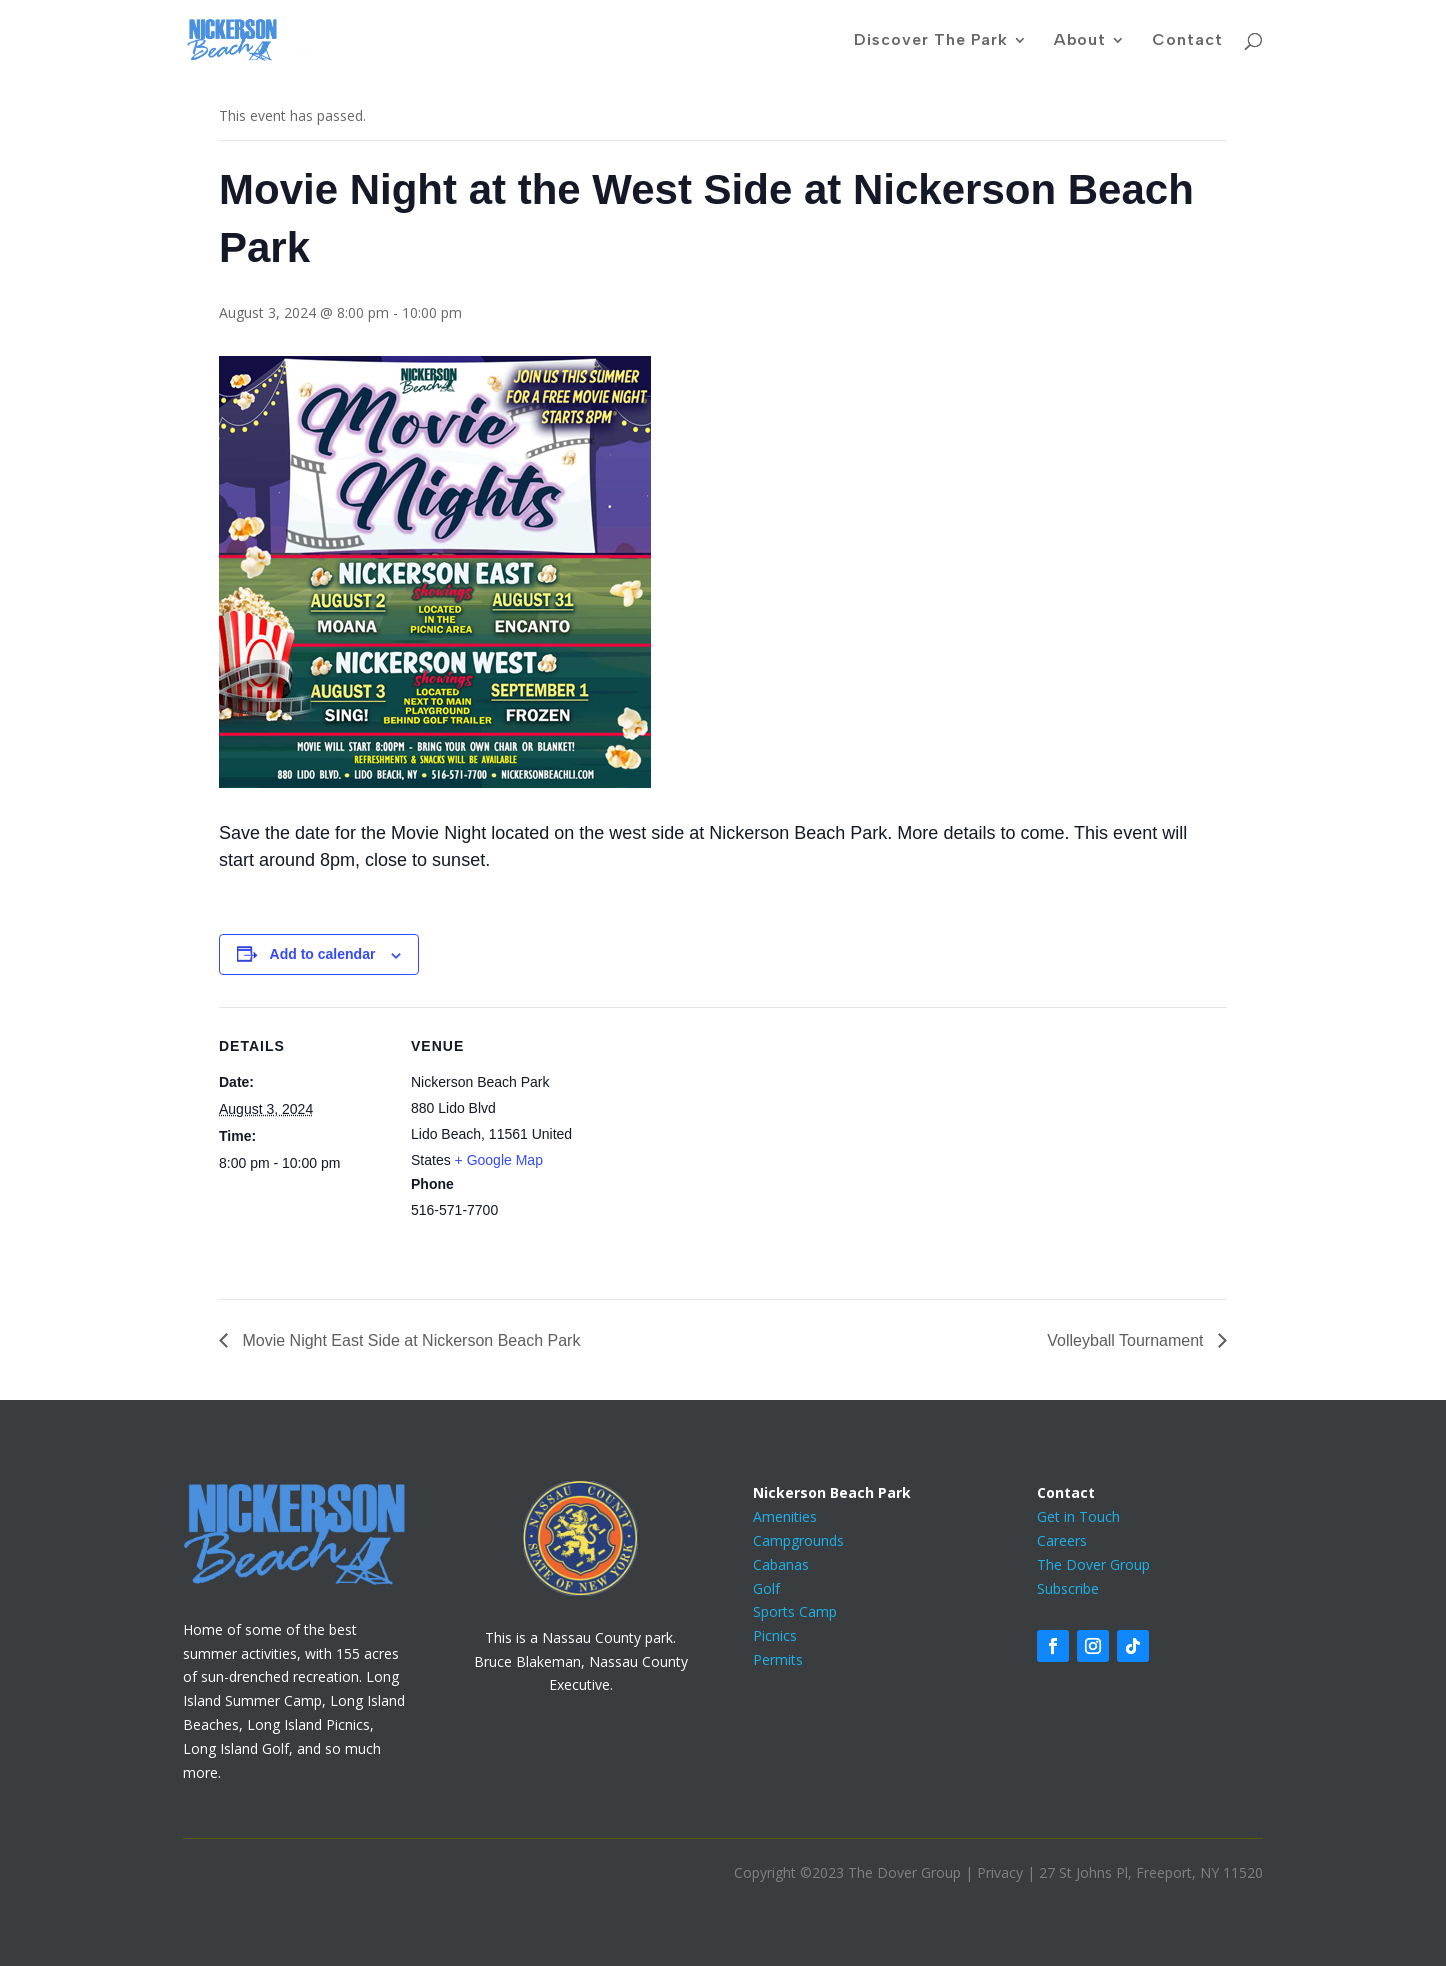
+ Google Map (499, 1160)
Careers (1062, 1540)
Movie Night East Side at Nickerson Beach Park (409, 1340)
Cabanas (781, 1564)
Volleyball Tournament (1127, 1340)
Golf (766, 1588)
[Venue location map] (708, 1145)
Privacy (1000, 1872)
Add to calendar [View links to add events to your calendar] (323, 954)
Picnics (775, 1635)
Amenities (785, 1516)
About (1080, 41)
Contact (1187, 41)
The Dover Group (1093, 1564)
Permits (778, 1659)
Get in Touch (1078, 1516)
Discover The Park (931, 41)
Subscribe (1068, 1588)
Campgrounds (798, 1540)
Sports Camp (795, 1611)
